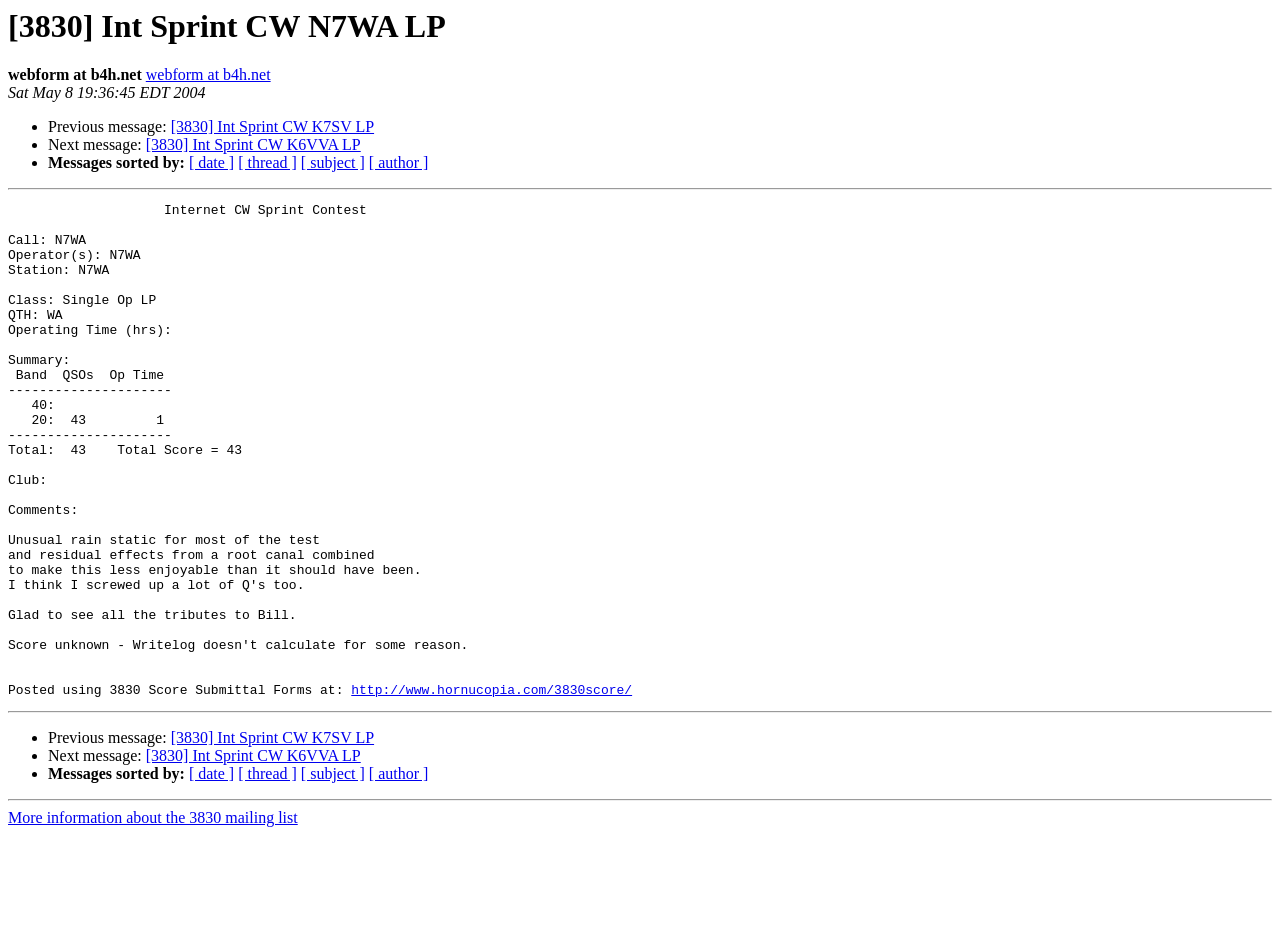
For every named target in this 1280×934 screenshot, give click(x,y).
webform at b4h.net (208, 74)
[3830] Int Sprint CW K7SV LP (272, 126)
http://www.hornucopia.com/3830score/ (491, 788)
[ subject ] (333, 162)
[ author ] (399, 162)
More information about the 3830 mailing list (153, 916)
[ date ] (211, 162)
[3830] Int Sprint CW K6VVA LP (253, 144)
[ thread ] (267, 162)
